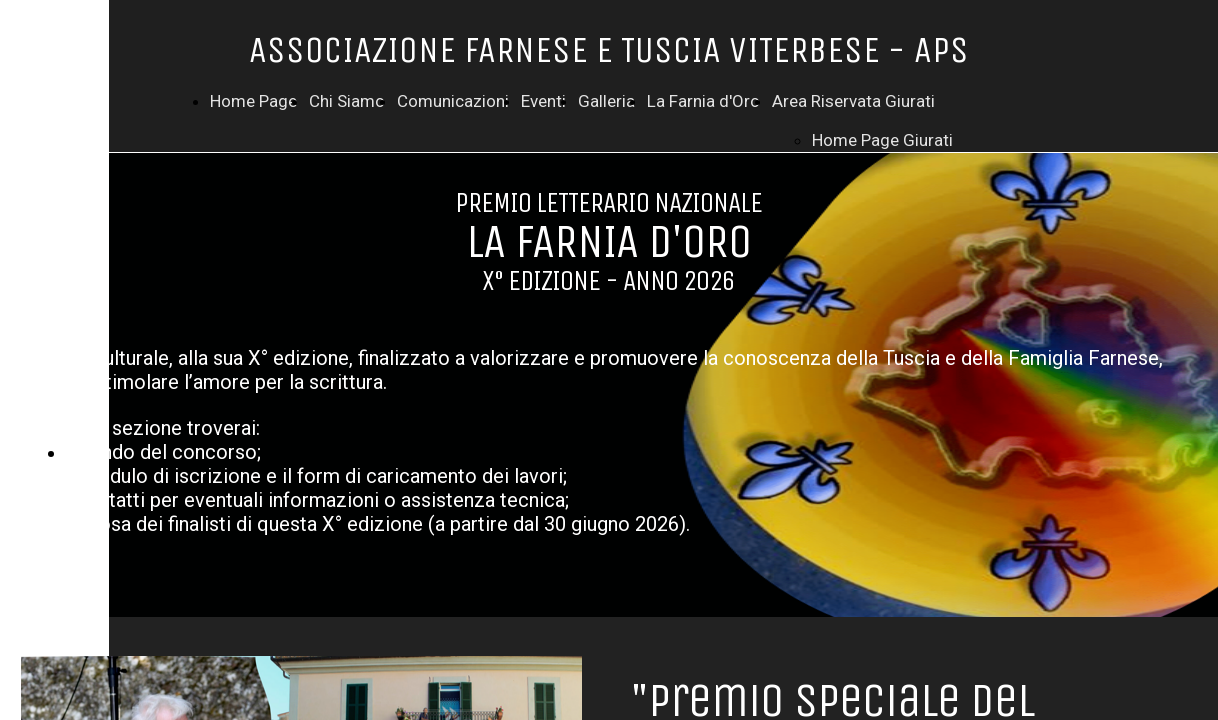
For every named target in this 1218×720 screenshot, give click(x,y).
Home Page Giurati (882, 140)
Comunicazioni (453, 101)
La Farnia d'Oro (703, 101)
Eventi (543, 101)
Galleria (606, 101)
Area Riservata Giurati (853, 101)
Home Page (253, 101)
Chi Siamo (347, 101)
